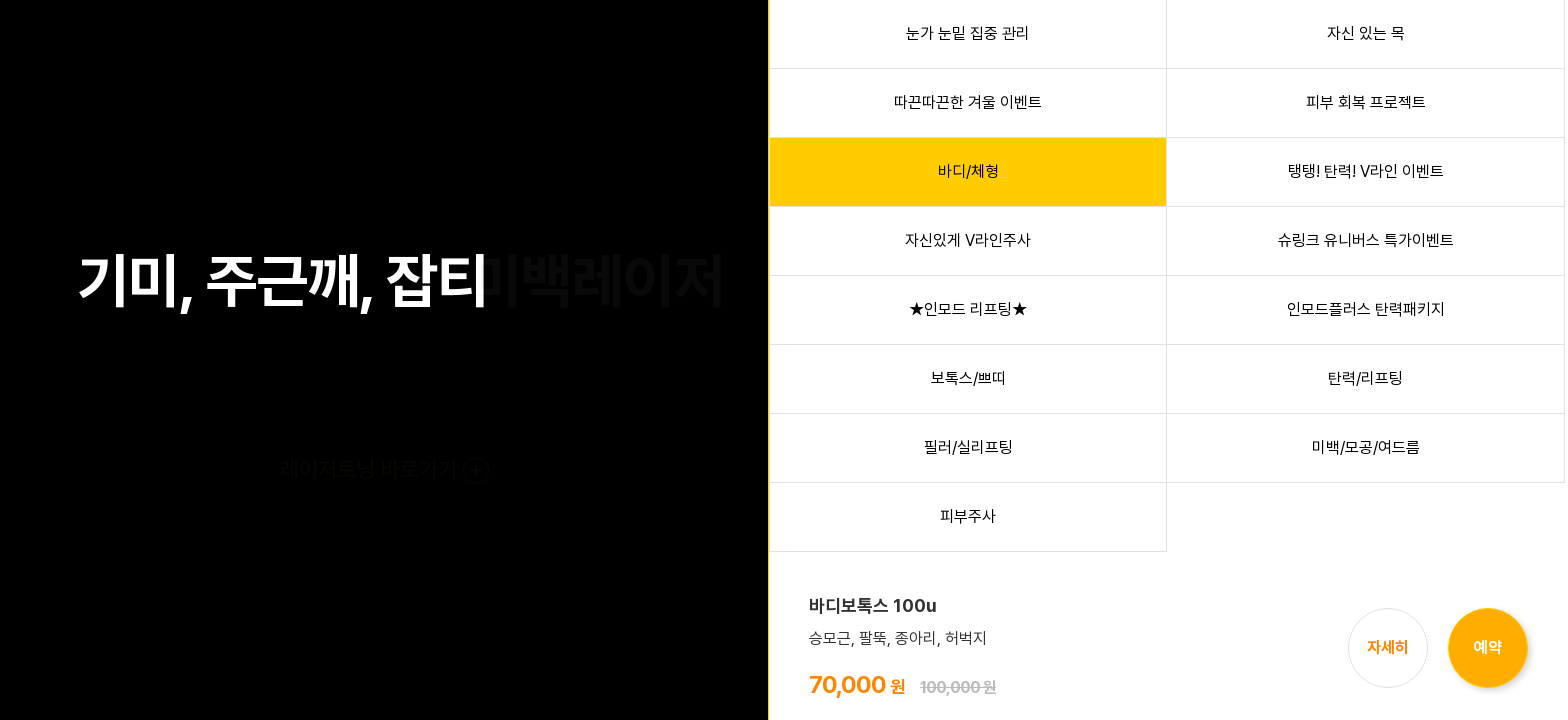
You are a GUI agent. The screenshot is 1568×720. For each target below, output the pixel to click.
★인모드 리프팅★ (968, 309)
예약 (1488, 647)
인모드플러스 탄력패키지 (1366, 309)
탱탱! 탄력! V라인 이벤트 (1366, 171)
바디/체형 (968, 171)
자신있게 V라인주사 (968, 240)
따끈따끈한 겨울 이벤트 (968, 102)
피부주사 (968, 516)
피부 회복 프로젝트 (1366, 102)
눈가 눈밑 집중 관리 (968, 33)
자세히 (1388, 647)
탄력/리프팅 (1365, 378)
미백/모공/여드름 (1366, 447)
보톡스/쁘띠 (968, 378)
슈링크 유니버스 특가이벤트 (1366, 240)
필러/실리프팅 (968, 447)
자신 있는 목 (1366, 33)
